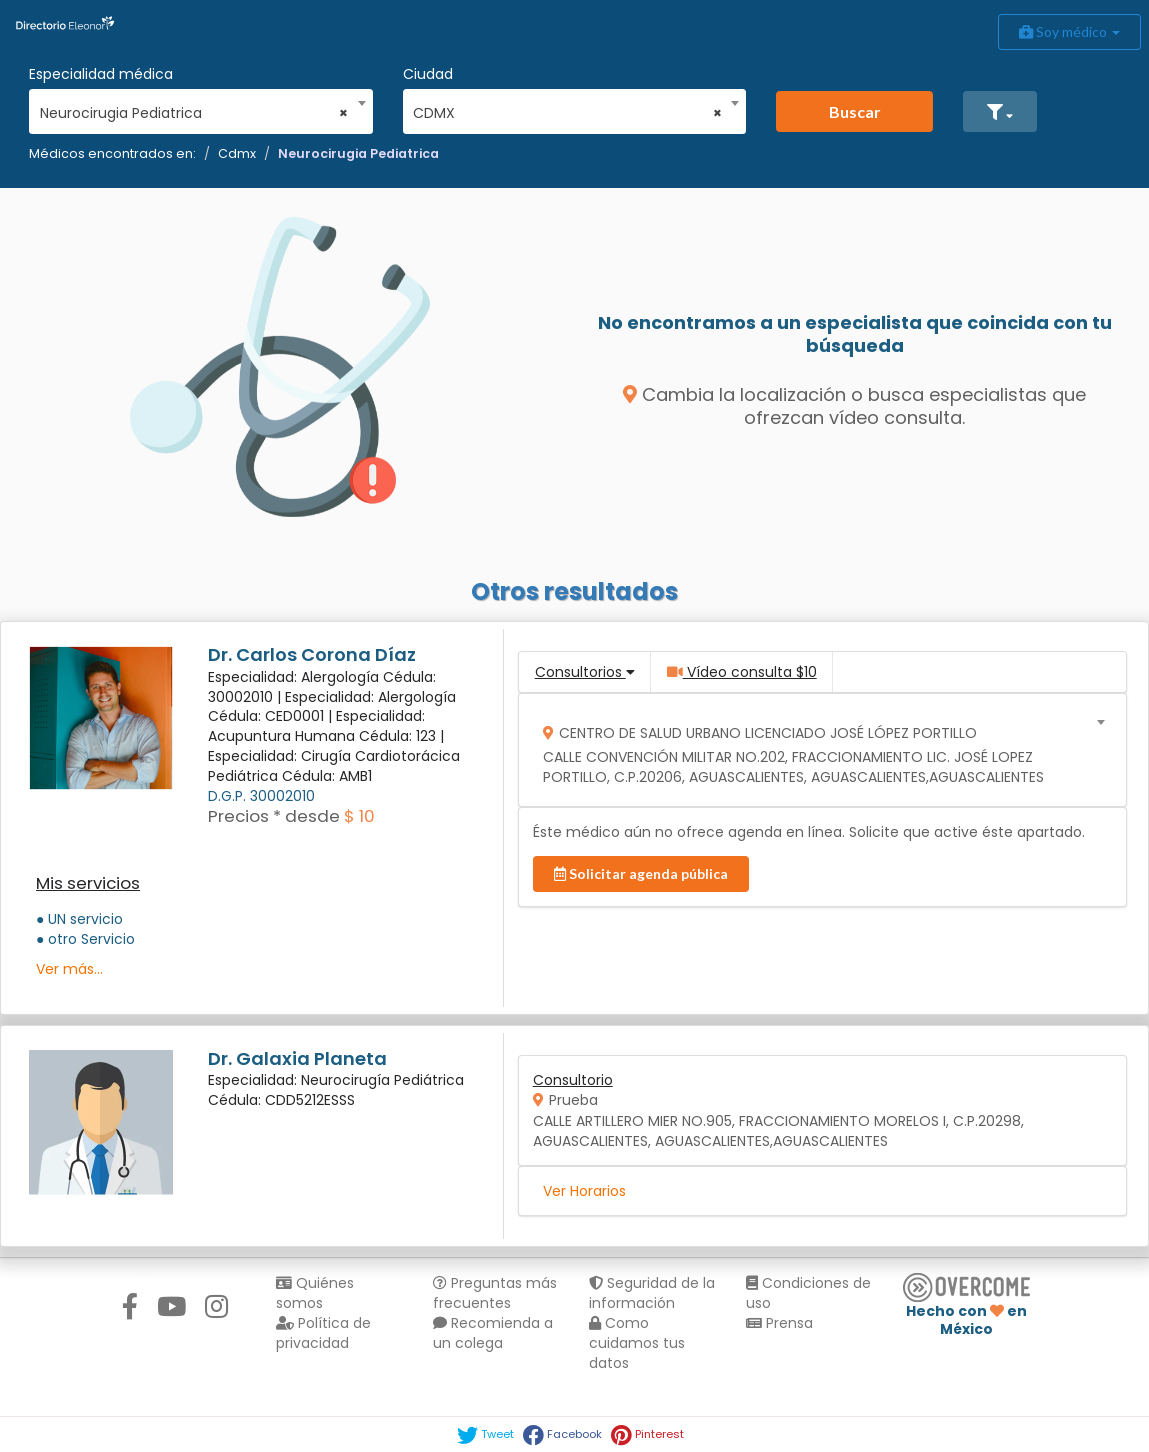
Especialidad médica (101, 74)
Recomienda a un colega (493, 1333)
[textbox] (815, 750)
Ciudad (428, 74)
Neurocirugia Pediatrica (358, 153)
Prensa (779, 1323)
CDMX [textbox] (567, 113)
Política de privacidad (323, 1333)
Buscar (855, 111)
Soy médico (1069, 31)
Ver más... (69, 969)
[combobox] (194, 108)
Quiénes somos (315, 1293)
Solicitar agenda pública (641, 873)
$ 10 (359, 816)
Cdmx (237, 153)
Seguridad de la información (652, 1293)
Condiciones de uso (808, 1293)
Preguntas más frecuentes (495, 1293)
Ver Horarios (584, 1191)
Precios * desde (274, 816)
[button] (1000, 111)
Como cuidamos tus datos (637, 1343)
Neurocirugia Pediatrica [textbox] (194, 113)
